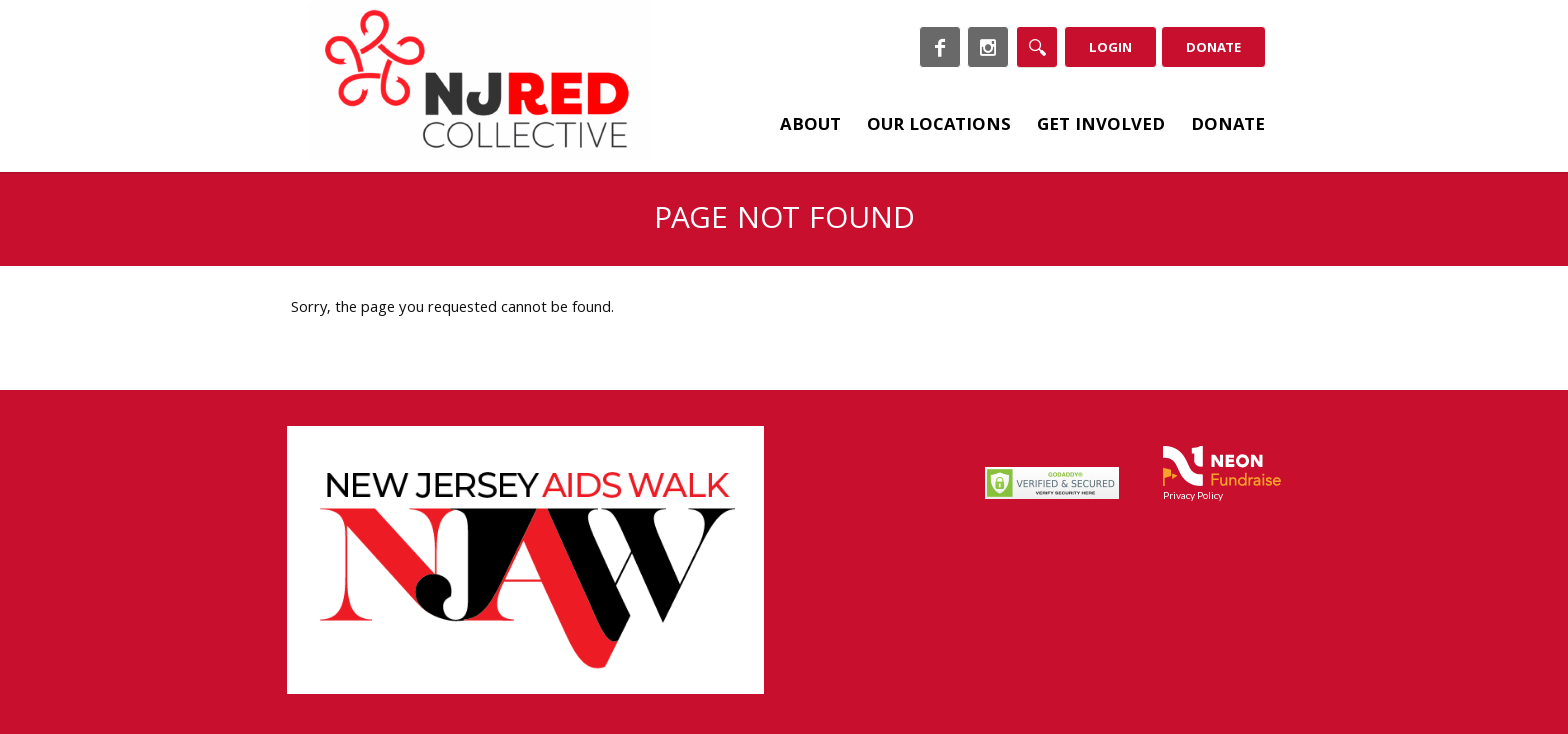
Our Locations (939, 126)
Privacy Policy (1193, 495)
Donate (1213, 49)
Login (1110, 49)
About (810, 126)
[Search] (1037, 47)
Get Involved (1101, 126)
